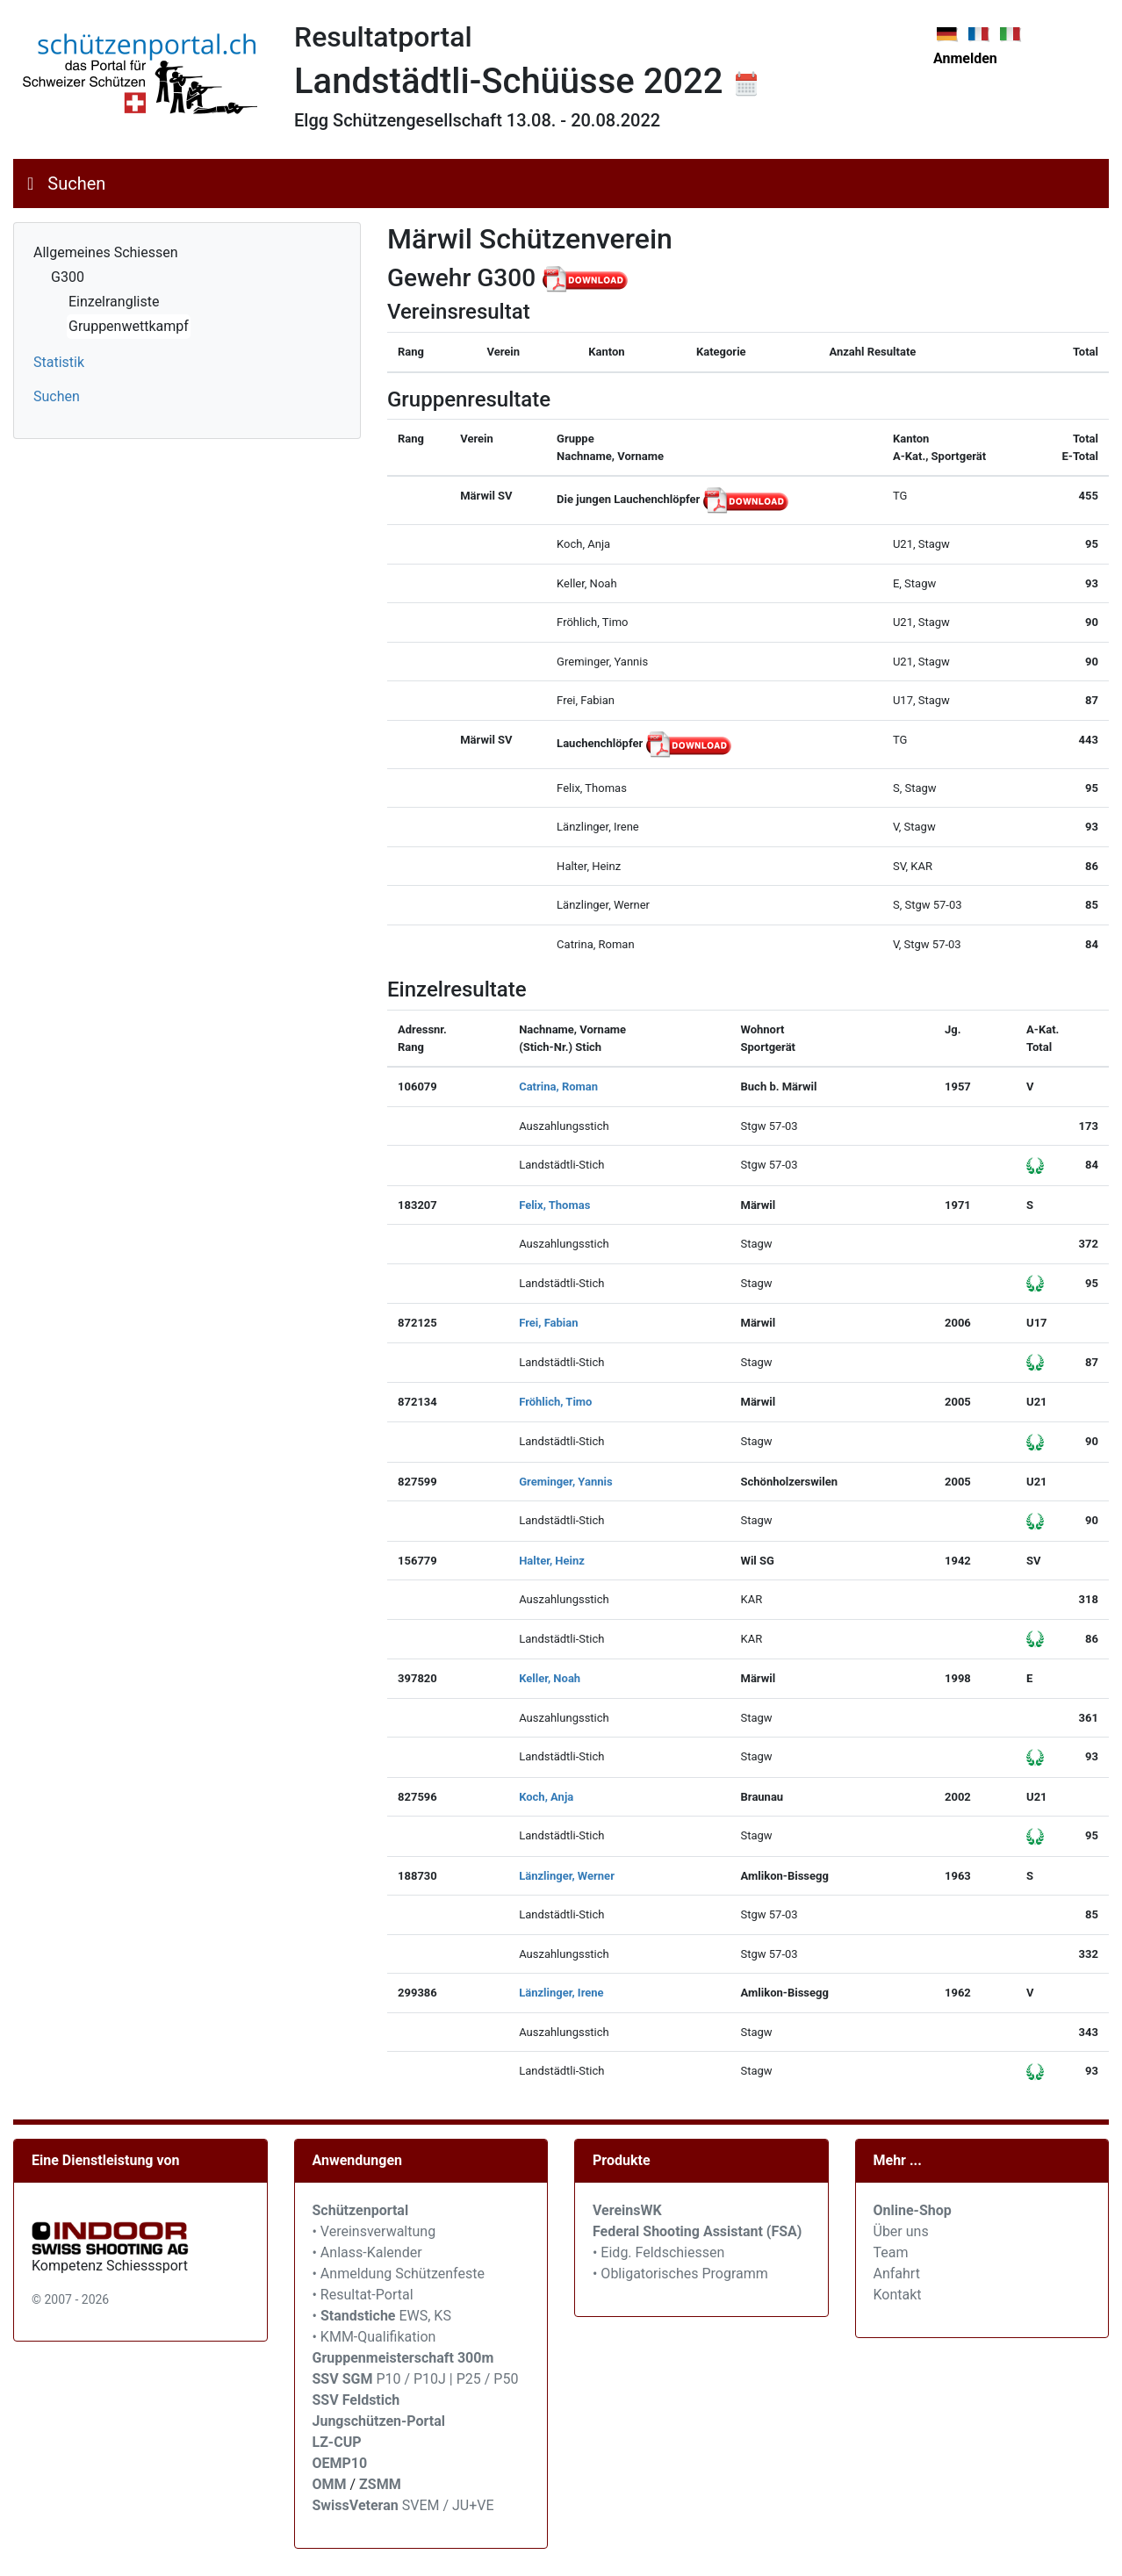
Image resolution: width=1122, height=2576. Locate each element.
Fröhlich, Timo (555, 1401)
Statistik (58, 362)
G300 (67, 277)
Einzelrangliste (113, 301)
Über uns (901, 2231)
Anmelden (965, 58)
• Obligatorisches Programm (680, 2273)
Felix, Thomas (554, 1205)
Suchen (76, 183)
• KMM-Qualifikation (374, 2336)
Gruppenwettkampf (128, 326)
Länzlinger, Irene (561, 1992)
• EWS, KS (382, 2315)
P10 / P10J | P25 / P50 (416, 2379)
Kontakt (898, 2294)
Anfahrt (897, 2273)
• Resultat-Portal (363, 2294)
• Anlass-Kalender (367, 2252)
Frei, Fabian (548, 1322)
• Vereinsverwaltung (374, 2231)
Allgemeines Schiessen (105, 252)
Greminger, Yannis (565, 1481)
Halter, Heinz (552, 1560)
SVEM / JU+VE (448, 2505)
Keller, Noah (549, 1678)
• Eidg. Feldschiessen (658, 2252)
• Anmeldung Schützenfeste (399, 2273)
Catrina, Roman (558, 1086)
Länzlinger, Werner (567, 1875)
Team (891, 2252)
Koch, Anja (546, 1796)
